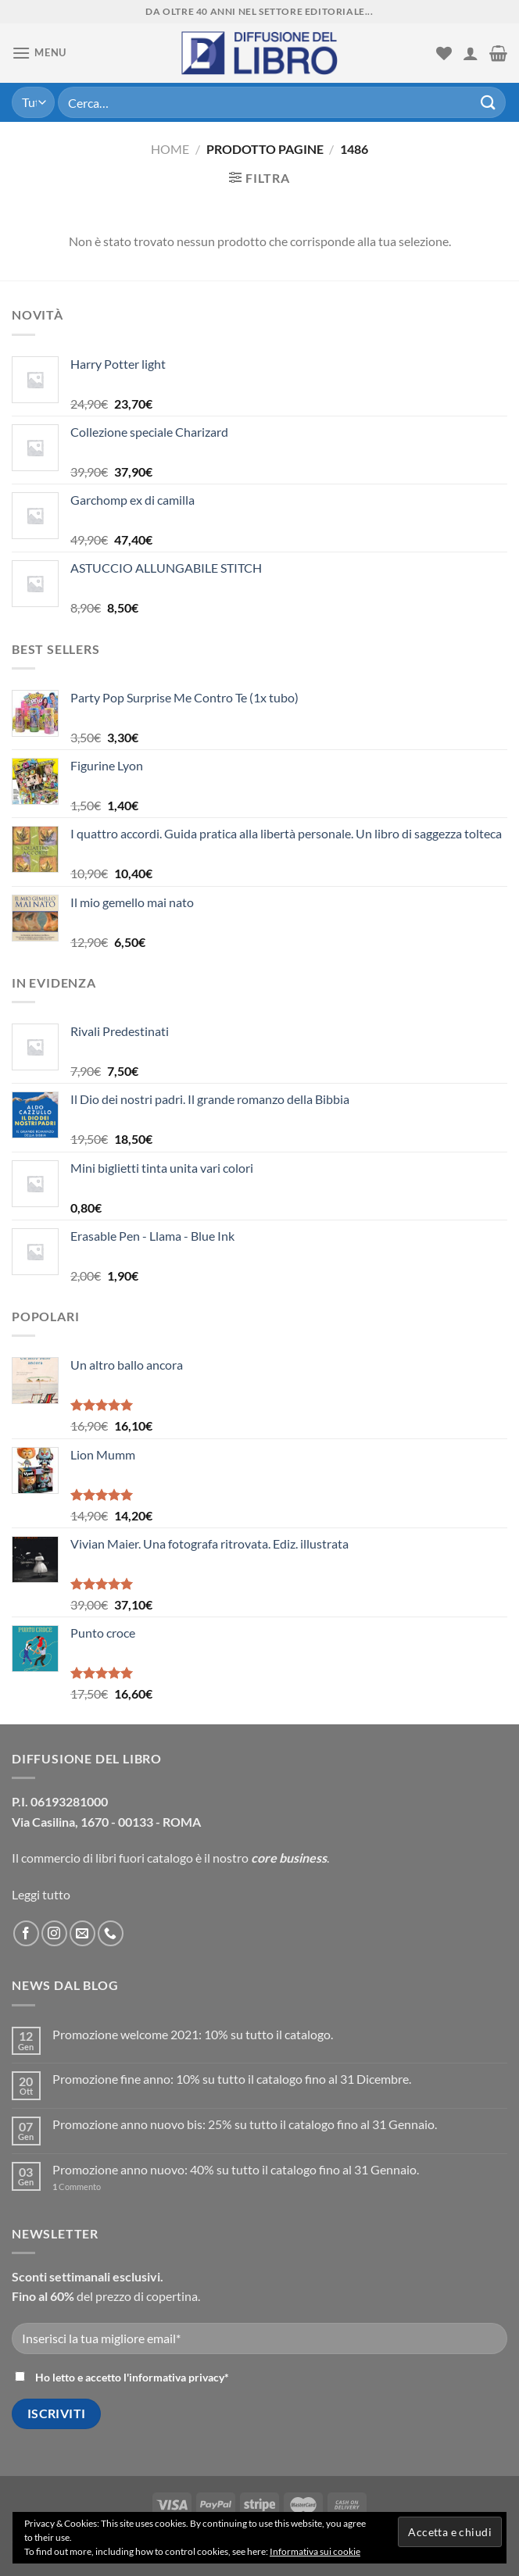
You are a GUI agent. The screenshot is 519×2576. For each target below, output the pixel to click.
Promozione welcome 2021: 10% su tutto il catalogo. (192, 2034)
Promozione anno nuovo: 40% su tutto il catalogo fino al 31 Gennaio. (235, 2169)
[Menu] (39, 53)
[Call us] (110, 1933)
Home (170, 148)
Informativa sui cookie (315, 2551)
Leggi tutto (41, 1894)
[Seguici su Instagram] (54, 1933)
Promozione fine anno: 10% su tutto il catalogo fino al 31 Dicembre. (231, 2078)
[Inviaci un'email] (82, 1933)
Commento (76, 2186)
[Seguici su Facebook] (26, 1933)
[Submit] (488, 102)
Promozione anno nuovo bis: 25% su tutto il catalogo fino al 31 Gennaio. (244, 2124)
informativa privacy (176, 2377)
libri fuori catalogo (144, 1857)
